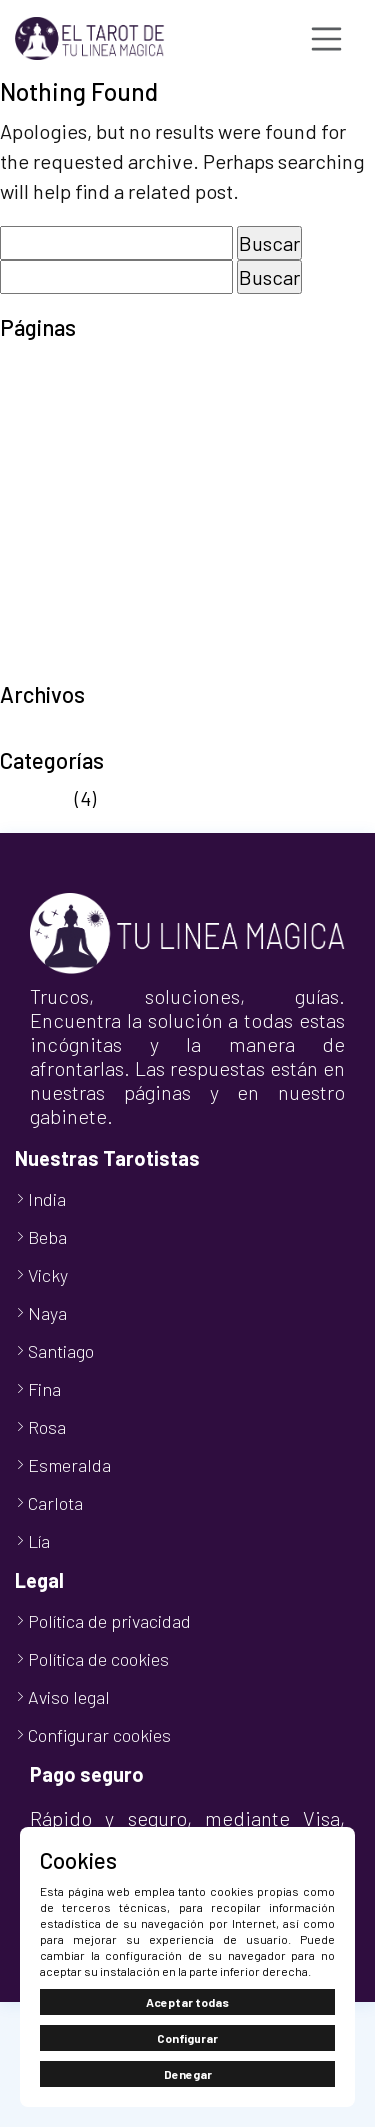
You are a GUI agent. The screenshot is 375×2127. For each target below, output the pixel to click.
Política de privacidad (95, 546)
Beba (47, 1237)
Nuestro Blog (57, 486)
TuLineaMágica (66, 666)
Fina (44, 1389)
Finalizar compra (72, 426)
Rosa (47, 1427)
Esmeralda (69, 1465)
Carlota (55, 1503)
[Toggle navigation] (327, 39)
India (47, 1199)
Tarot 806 (42, 576)
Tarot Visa (43, 606)
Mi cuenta (42, 456)
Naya (47, 1313)
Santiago (61, 1351)
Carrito (29, 396)
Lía (39, 1541)
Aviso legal (46, 366)
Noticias (35, 798)
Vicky (48, 1275)
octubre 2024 (58, 732)
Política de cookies (82, 516)
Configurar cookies (99, 1735)
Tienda (30, 636)
